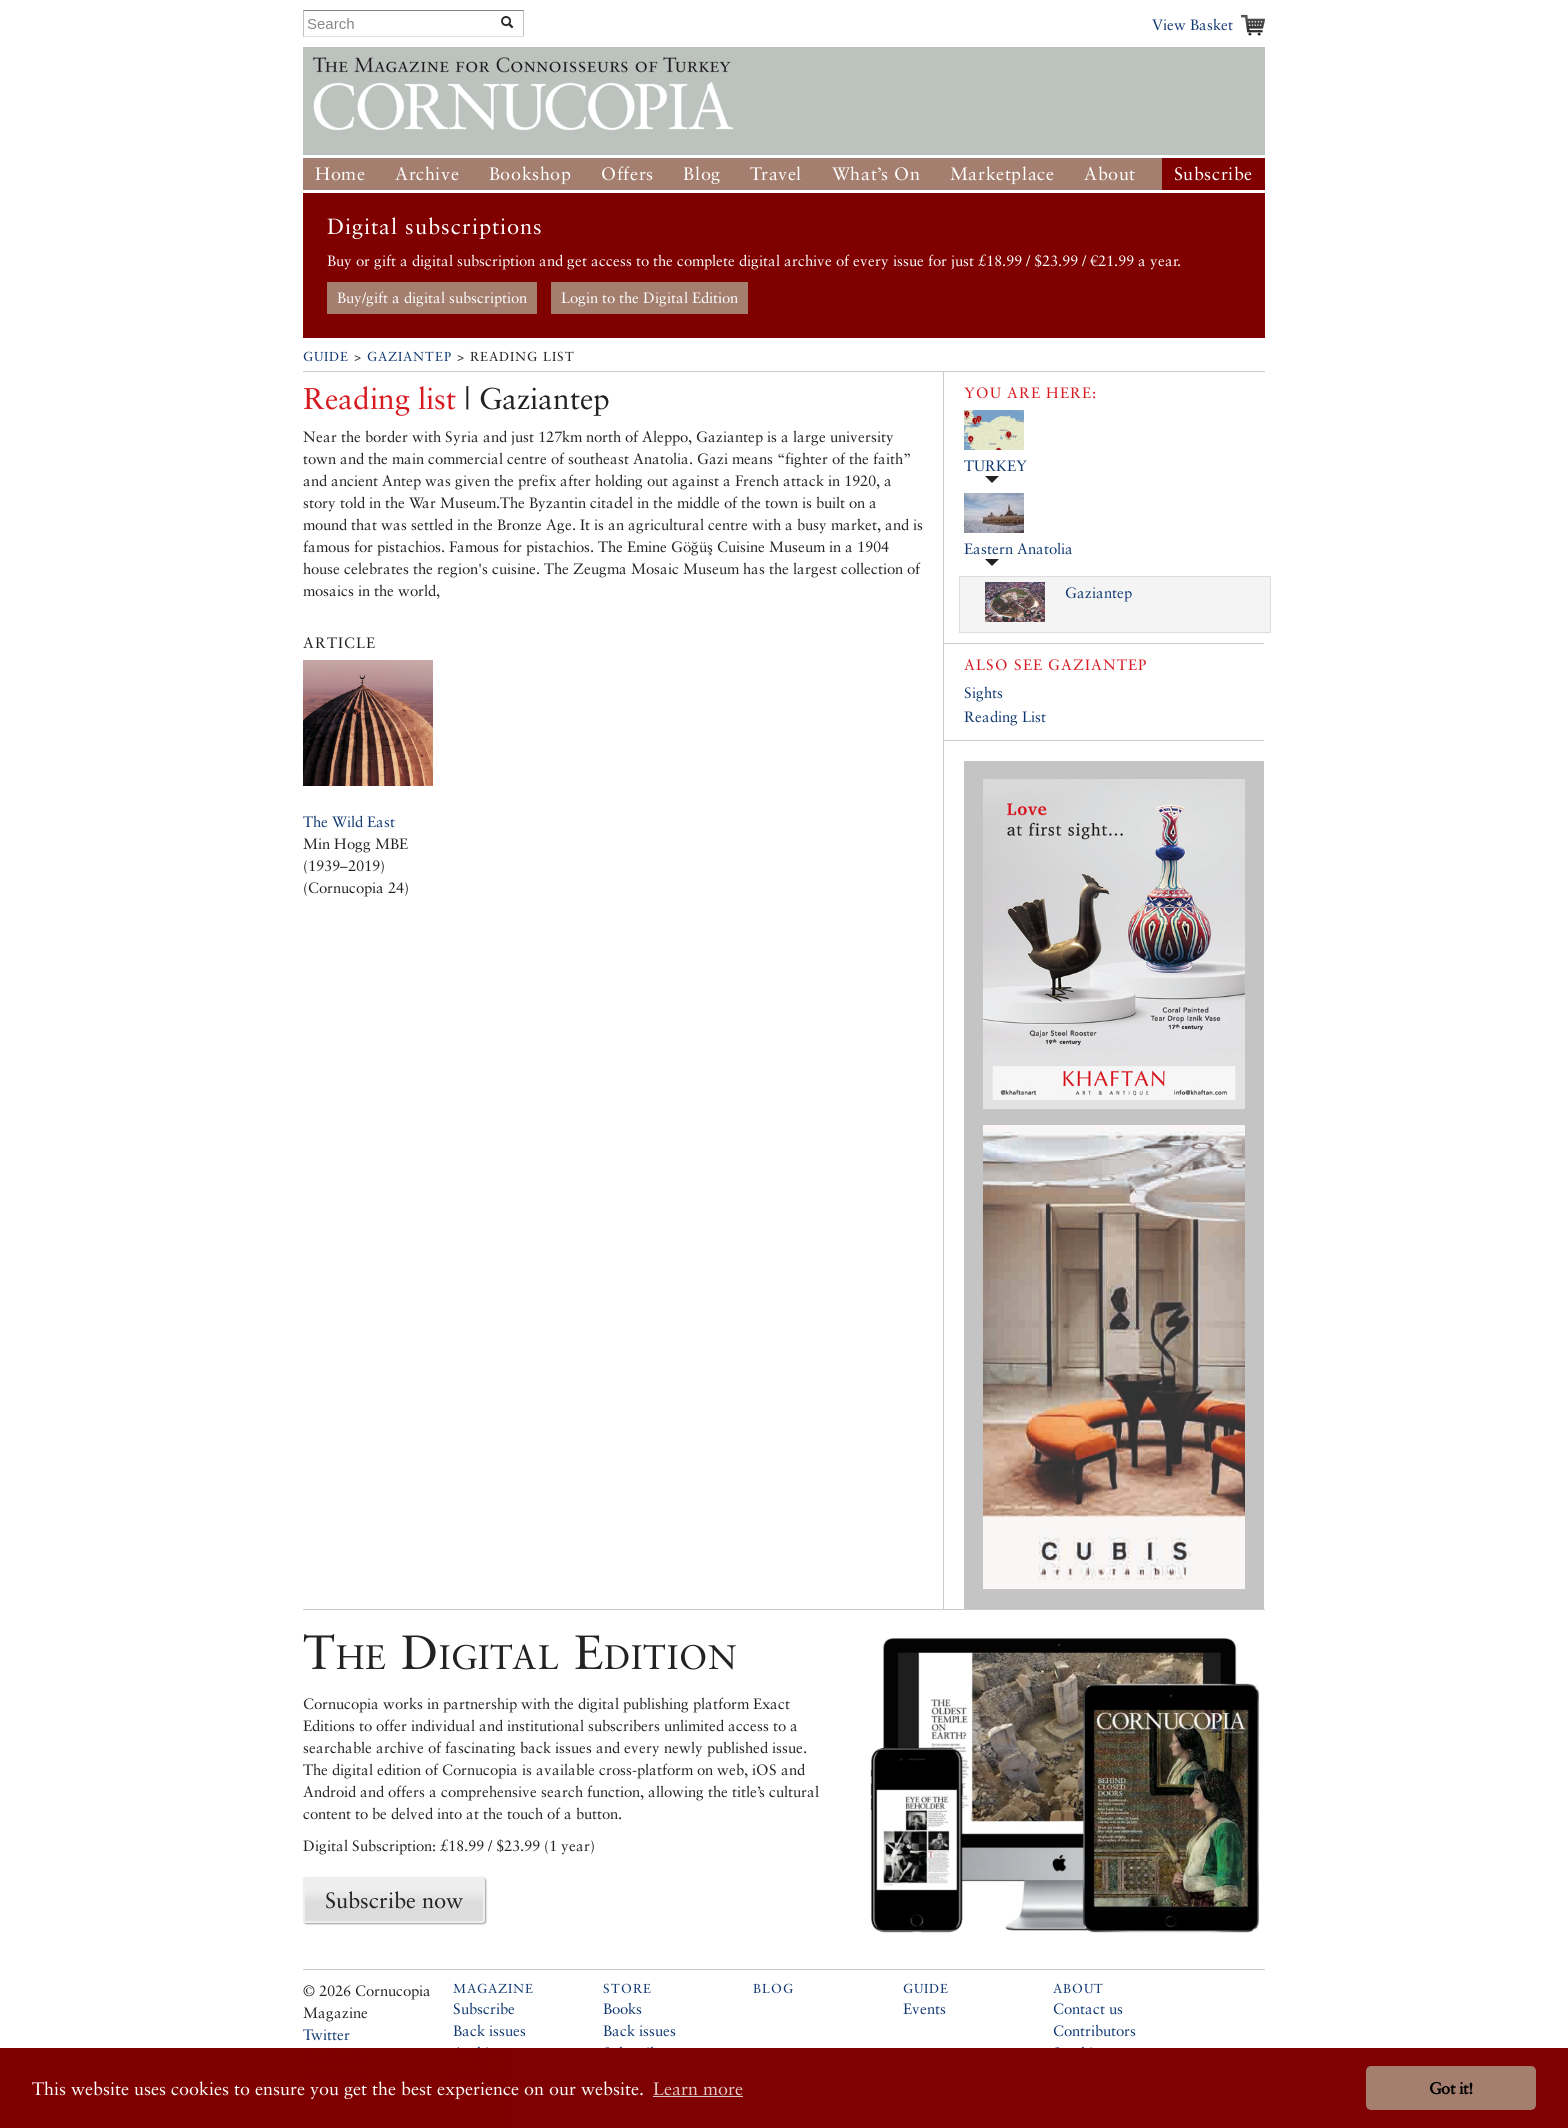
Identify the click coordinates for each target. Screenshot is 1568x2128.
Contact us (1088, 2008)
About (1110, 173)
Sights (983, 692)
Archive (427, 173)
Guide (326, 356)
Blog (701, 173)
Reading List (1005, 716)
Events (924, 2008)
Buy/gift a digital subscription (432, 297)
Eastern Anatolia (1018, 548)
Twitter (326, 2034)
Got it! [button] (1451, 2088)
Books (622, 2008)
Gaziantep (409, 356)
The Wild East (349, 821)
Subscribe (1213, 173)
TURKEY (995, 465)
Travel (776, 173)
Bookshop (530, 173)
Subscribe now (394, 1900)
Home (340, 173)
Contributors (1094, 2030)
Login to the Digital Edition (649, 297)
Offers (627, 173)
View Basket (1192, 24)
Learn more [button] (698, 2088)
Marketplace (1002, 173)
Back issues (489, 2030)
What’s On (876, 173)
